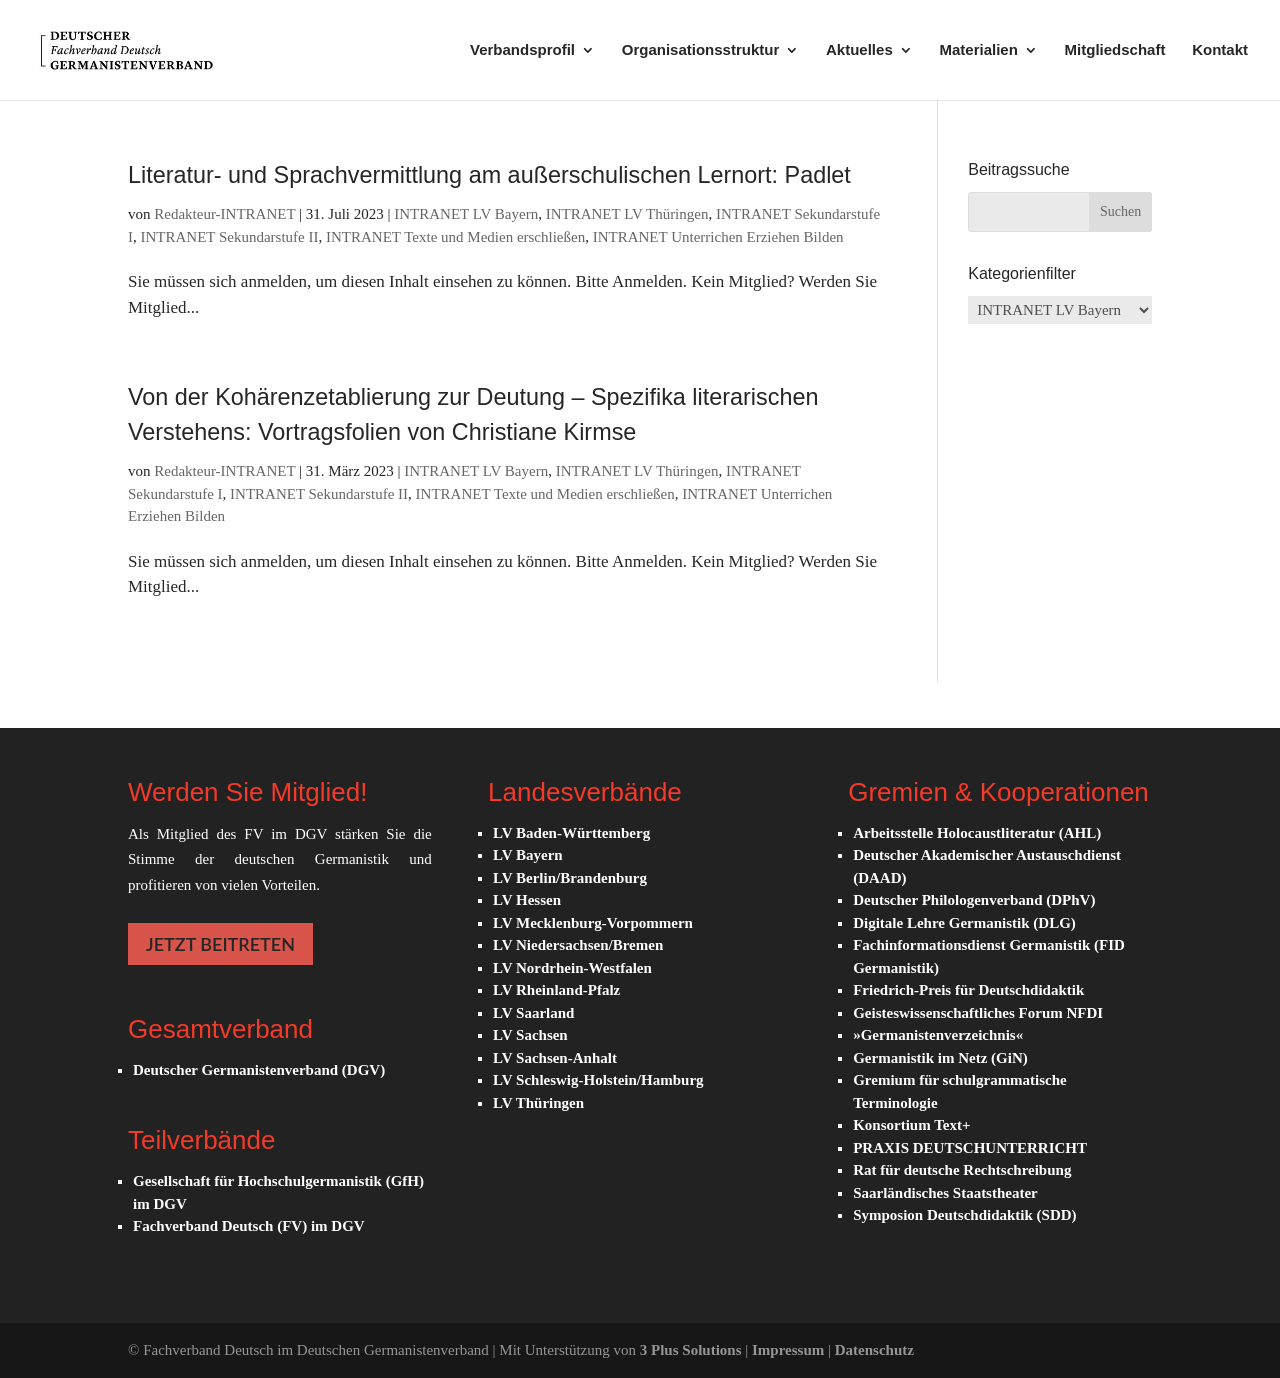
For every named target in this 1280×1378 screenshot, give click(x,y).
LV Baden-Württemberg (571, 833)
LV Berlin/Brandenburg (570, 878)
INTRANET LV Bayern (466, 214)
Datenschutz (874, 1350)
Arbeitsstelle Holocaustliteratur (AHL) (977, 833)
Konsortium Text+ (911, 1125)
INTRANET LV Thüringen (627, 214)
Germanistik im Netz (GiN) (940, 1058)
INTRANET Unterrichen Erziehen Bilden (718, 237)
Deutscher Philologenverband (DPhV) (974, 900)
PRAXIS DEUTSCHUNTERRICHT (970, 1148)
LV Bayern (528, 855)
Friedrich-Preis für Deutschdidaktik (968, 990)
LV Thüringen (538, 1103)
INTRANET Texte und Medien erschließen (455, 237)
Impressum (790, 1350)
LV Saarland (533, 1013)
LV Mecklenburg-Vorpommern (593, 923)
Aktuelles (859, 50)
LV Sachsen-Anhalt (555, 1058)
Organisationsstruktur (701, 50)
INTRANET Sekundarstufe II (230, 237)
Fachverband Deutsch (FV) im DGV (249, 1226)
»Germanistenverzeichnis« (938, 1035)
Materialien (978, 50)
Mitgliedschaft (1115, 50)
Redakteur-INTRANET (224, 214)
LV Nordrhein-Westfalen (572, 968)
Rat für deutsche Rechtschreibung (962, 1170)
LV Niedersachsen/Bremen (578, 945)
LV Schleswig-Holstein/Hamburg (598, 1080)
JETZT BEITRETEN (220, 944)
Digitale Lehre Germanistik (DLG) (964, 923)
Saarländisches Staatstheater (945, 1193)
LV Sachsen (530, 1035)
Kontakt (1220, 50)
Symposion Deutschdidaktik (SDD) (964, 1215)
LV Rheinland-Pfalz (556, 990)
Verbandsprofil (522, 50)
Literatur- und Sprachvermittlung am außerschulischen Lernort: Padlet (489, 175)
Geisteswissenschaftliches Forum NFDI (978, 1013)
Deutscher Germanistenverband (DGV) (259, 1070)
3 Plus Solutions (692, 1350)
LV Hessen (527, 900)
